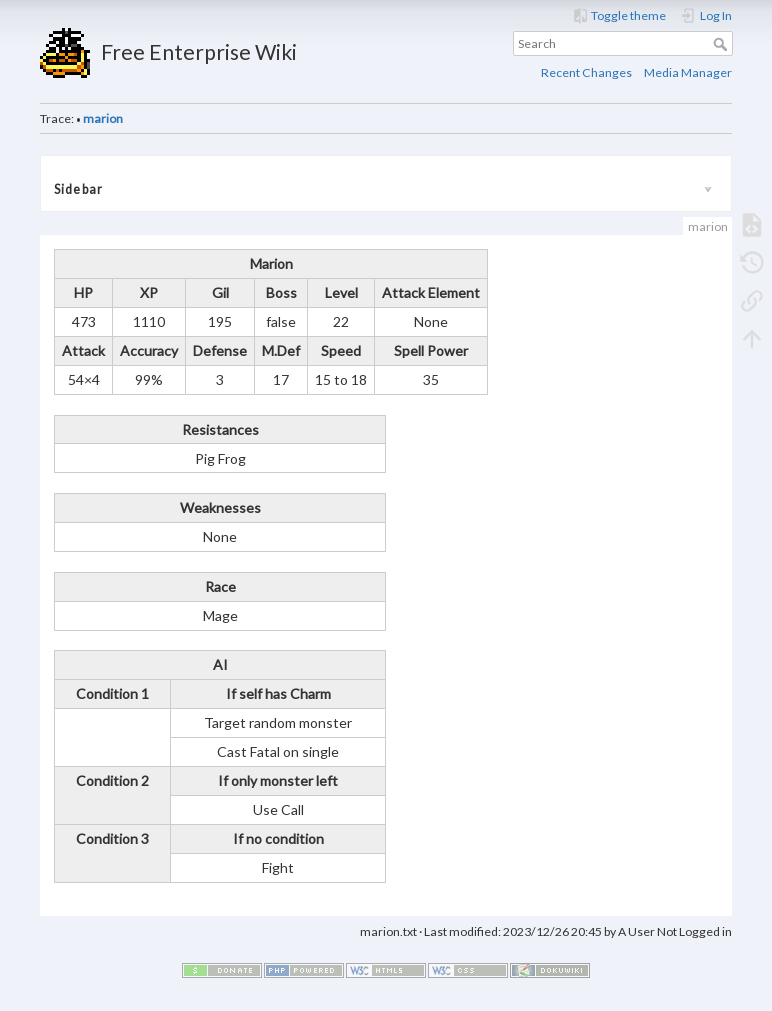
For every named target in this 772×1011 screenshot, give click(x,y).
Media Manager (688, 72)
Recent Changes (586, 72)
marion (103, 118)
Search (722, 44)
